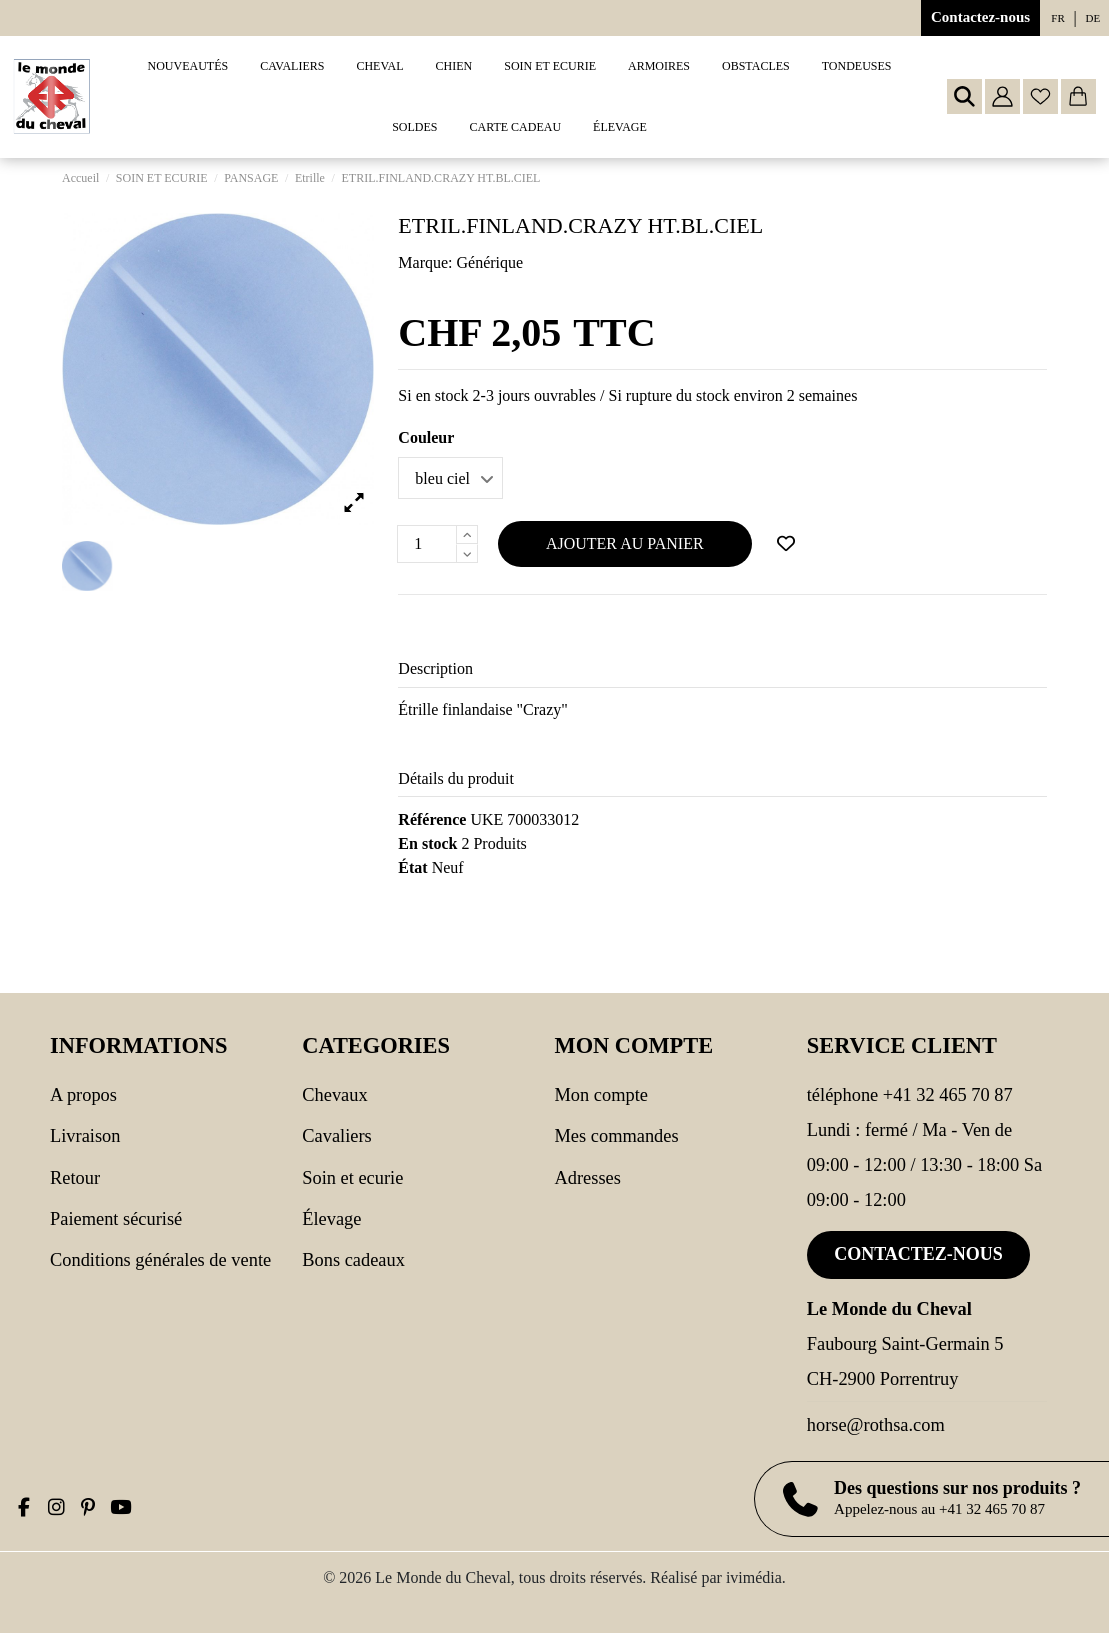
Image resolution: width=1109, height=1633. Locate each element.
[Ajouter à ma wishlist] (786, 544)
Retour (75, 1178)
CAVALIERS (336, 1136)
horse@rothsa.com (876, 1425)
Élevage (331, 1219)
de (1093, 18)
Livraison (85, 1136)
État (412, 867)
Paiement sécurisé (116, 1219)
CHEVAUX (334, 1095)
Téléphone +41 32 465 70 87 (910, 1095)
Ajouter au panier (625, 543)
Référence (432, 819)
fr (1057, 18)
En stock (427, 843)
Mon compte (601, 1095)
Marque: (425, 262)
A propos (83, 1095)
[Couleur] (450, 478)
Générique (490, 262)
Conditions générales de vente (160, 1260)
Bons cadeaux (353, 1260)
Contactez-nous (980, 17)
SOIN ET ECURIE (352, 1178)
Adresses (588, 1178)
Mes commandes (617, 1136)
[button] (292, 66)
